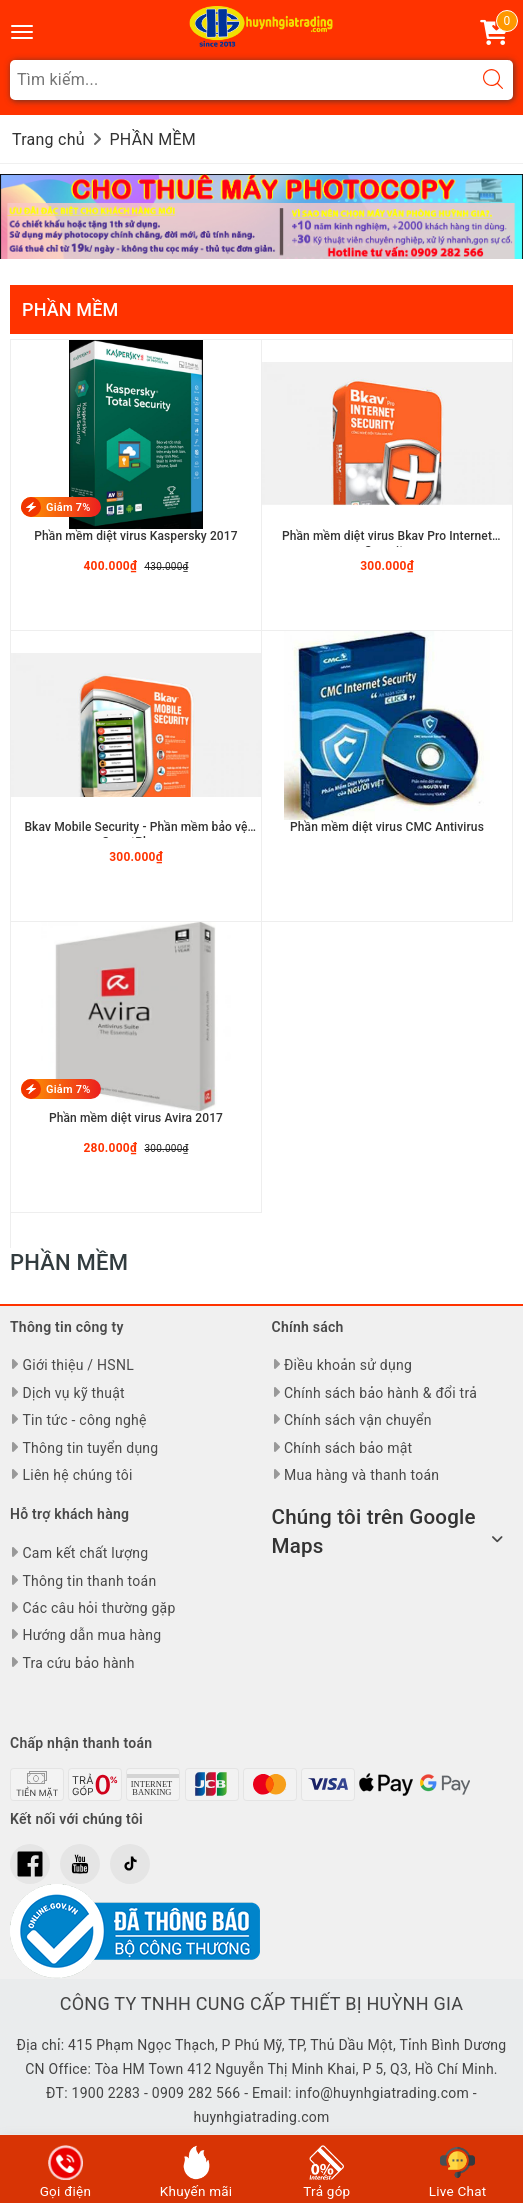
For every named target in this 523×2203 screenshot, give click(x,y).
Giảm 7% (68, 507)
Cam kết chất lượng (85, 1553)
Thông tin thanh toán (89, 1581)
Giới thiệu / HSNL (77, 1365)
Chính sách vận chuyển (358, 1420)
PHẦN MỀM (70, 309)
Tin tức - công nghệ (84, 1420)
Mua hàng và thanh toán (361, 1475)
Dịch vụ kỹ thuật (73, 1393)
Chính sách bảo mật (348, 1448)
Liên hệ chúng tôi (77, 1475)
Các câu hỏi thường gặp (98, 1608)
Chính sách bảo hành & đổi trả (380, 1393)
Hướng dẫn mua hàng (91, 1635)
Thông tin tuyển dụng (90, 1448)
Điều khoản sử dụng (348, 1365)
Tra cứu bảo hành (78, 1663)
